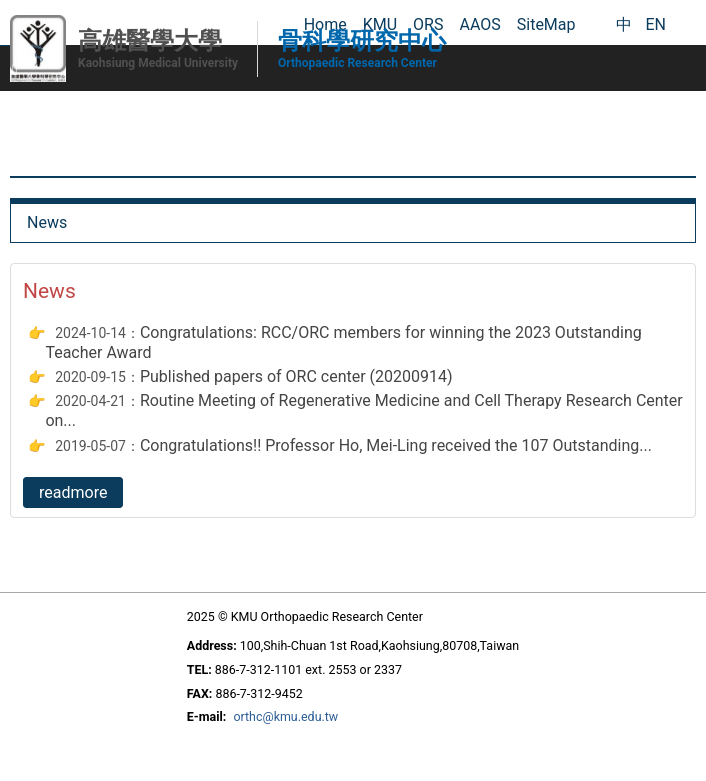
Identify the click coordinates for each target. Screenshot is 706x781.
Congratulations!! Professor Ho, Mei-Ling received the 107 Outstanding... (396, 445)
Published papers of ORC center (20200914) (296, 376)
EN (655, 24)
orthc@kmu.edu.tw (285, 716)
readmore (73, 492)
